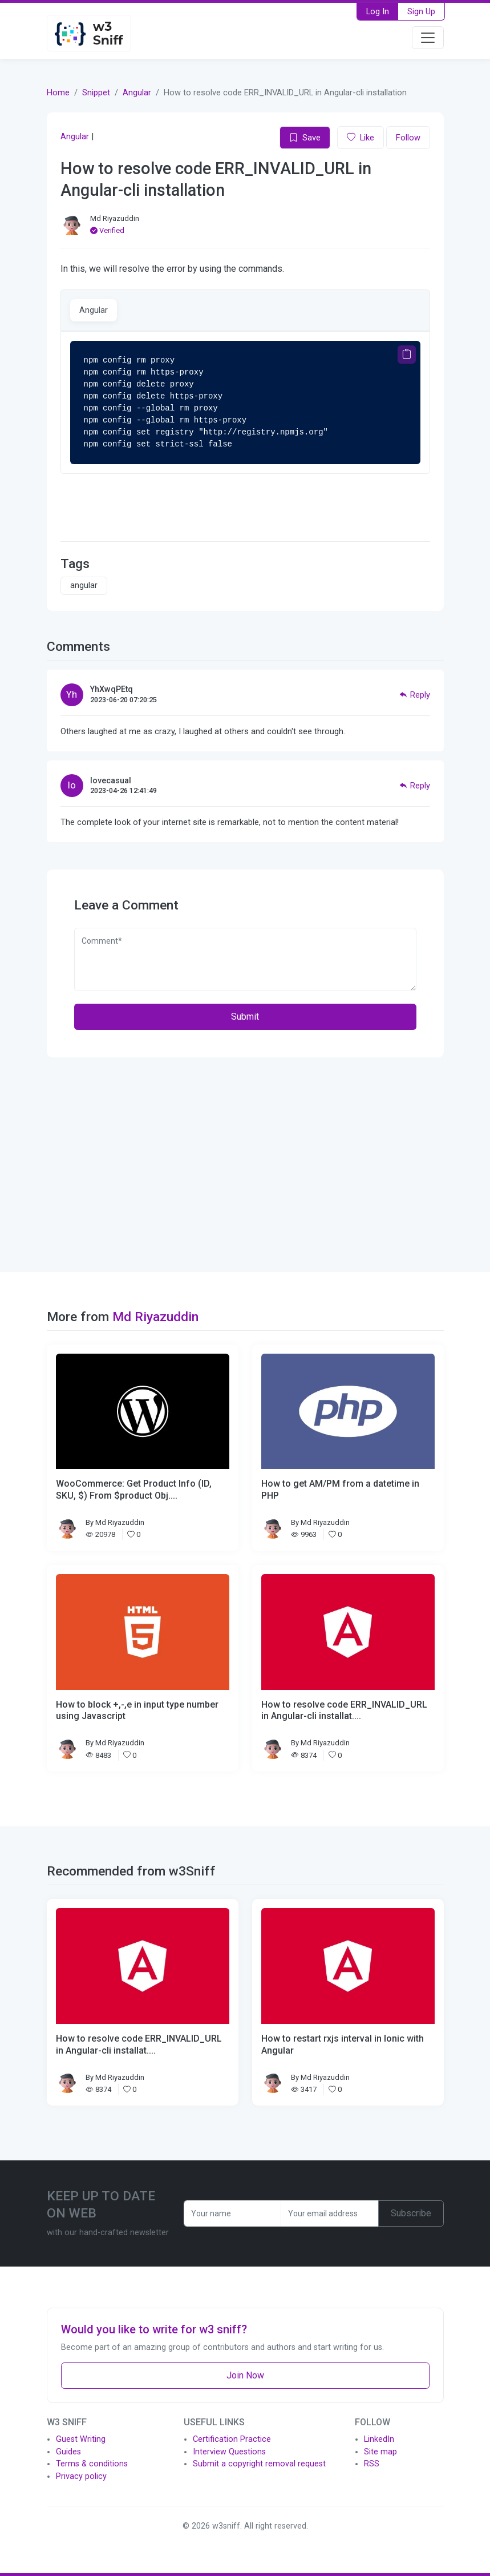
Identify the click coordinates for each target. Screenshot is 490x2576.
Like (360, 137)
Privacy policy (81, 2476)
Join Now (245, 2375)
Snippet (96, 92)
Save (305, 137)
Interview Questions (229, 2452)
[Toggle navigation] (428, 37)
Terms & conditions (92, 2464)
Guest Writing (81, 2439)
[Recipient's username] (233, 2213)
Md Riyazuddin (114, 218)
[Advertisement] (245, 1165)
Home (58, 92)
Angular (137, 92)
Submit (245, 1016)
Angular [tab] (93, 310)
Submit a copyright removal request (259, 2464)
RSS (371, 2464)
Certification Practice (232, 2439)
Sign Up (421, 11)
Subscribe (411, 2213)
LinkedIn (379, 2439)
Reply (414, 695)
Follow (408, 137)
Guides (68, 2452)
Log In (377, 11)
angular (84, 585)
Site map (380, 2452)
